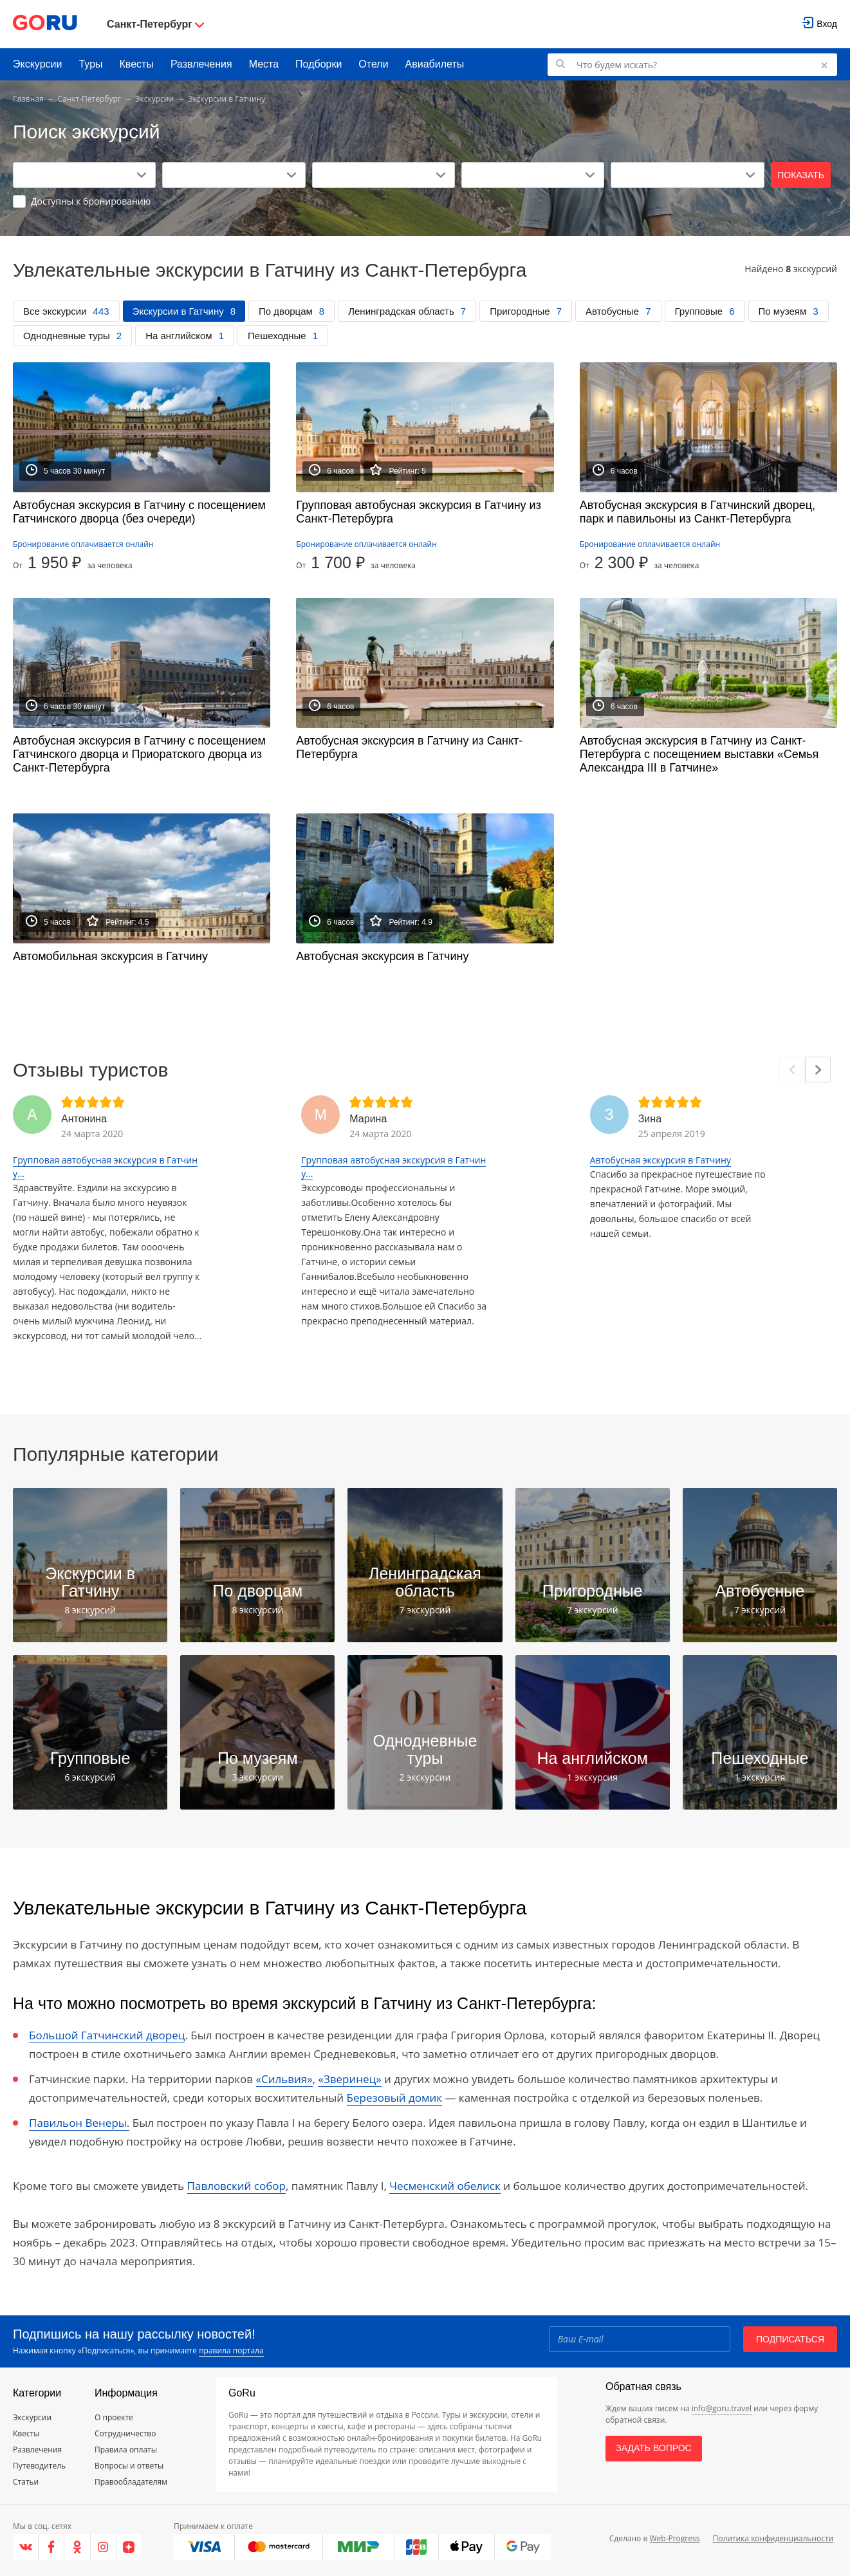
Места (264, 64)
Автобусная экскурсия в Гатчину (660, 1160)
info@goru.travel (722, 2408)
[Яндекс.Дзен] (129, 2547)
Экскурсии (37, 64)
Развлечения (201, 64)
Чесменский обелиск (445, 2185)
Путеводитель (39, 2465)
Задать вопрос (653, 2448)
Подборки (318, 64)
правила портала (231, 2350)
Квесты (137, 64)
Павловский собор (236, 2185)
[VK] (26, 2547)
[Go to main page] (45, 24)
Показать (800, 175)
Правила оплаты (126, 2449)
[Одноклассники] (77, 2547)
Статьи (26, 2481)
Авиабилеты (435, 64)
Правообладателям (131, 2481)
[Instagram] (103, 2547)
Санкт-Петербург (89, 98)
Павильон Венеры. (79, 2122)
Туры (90, 64)
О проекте (114, 2417)
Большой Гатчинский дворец (107, 2035)
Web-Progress (674, 2538)
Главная (28, 98)
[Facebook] (51, 2547)
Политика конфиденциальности (772, 2538)
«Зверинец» (349, 2078)
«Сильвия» (284, 2078)
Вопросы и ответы (129, 2465)
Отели (373, 64)
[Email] (639, 2339)
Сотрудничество (125, 2433)
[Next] (818, 1069)
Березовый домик (394, 2097)
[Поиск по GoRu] (692, 64)
